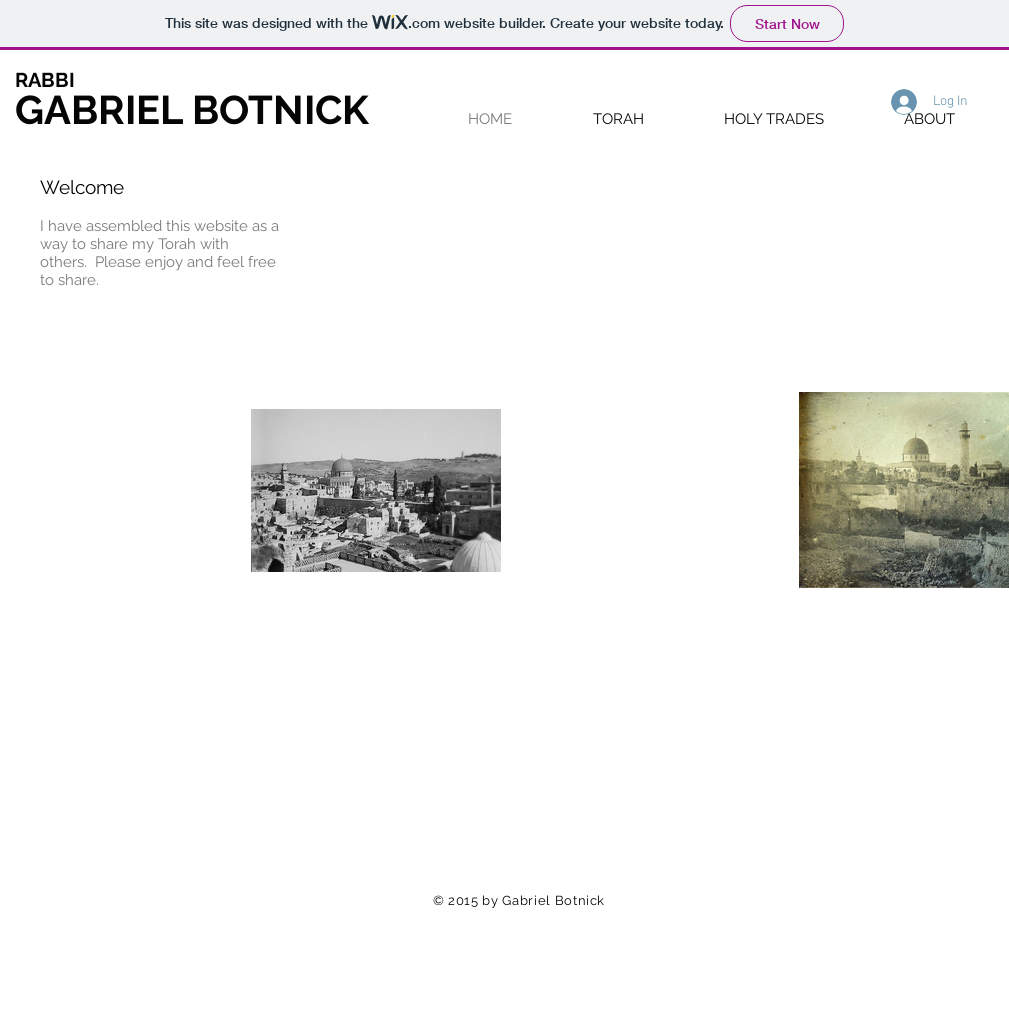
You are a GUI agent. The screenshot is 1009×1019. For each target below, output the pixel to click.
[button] (618, 118)
